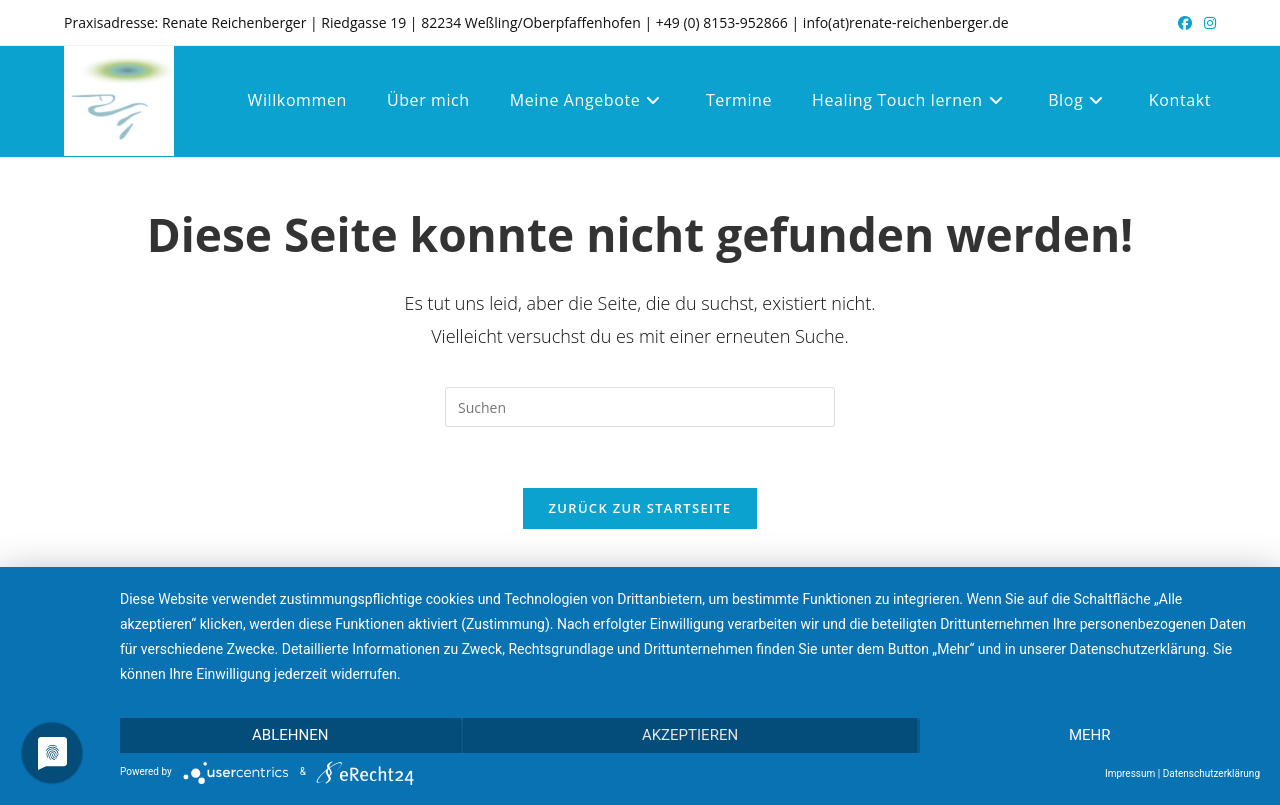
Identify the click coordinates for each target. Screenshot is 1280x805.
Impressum (1130, 773)
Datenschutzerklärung (1211, 773)
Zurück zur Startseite (640, 508)
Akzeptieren (690, 735)
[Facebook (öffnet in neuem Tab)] (1185, 23)
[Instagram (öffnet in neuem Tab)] (1207, 23)
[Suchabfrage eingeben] (640, 407)
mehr (1090, 735)
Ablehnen (290, 735)
